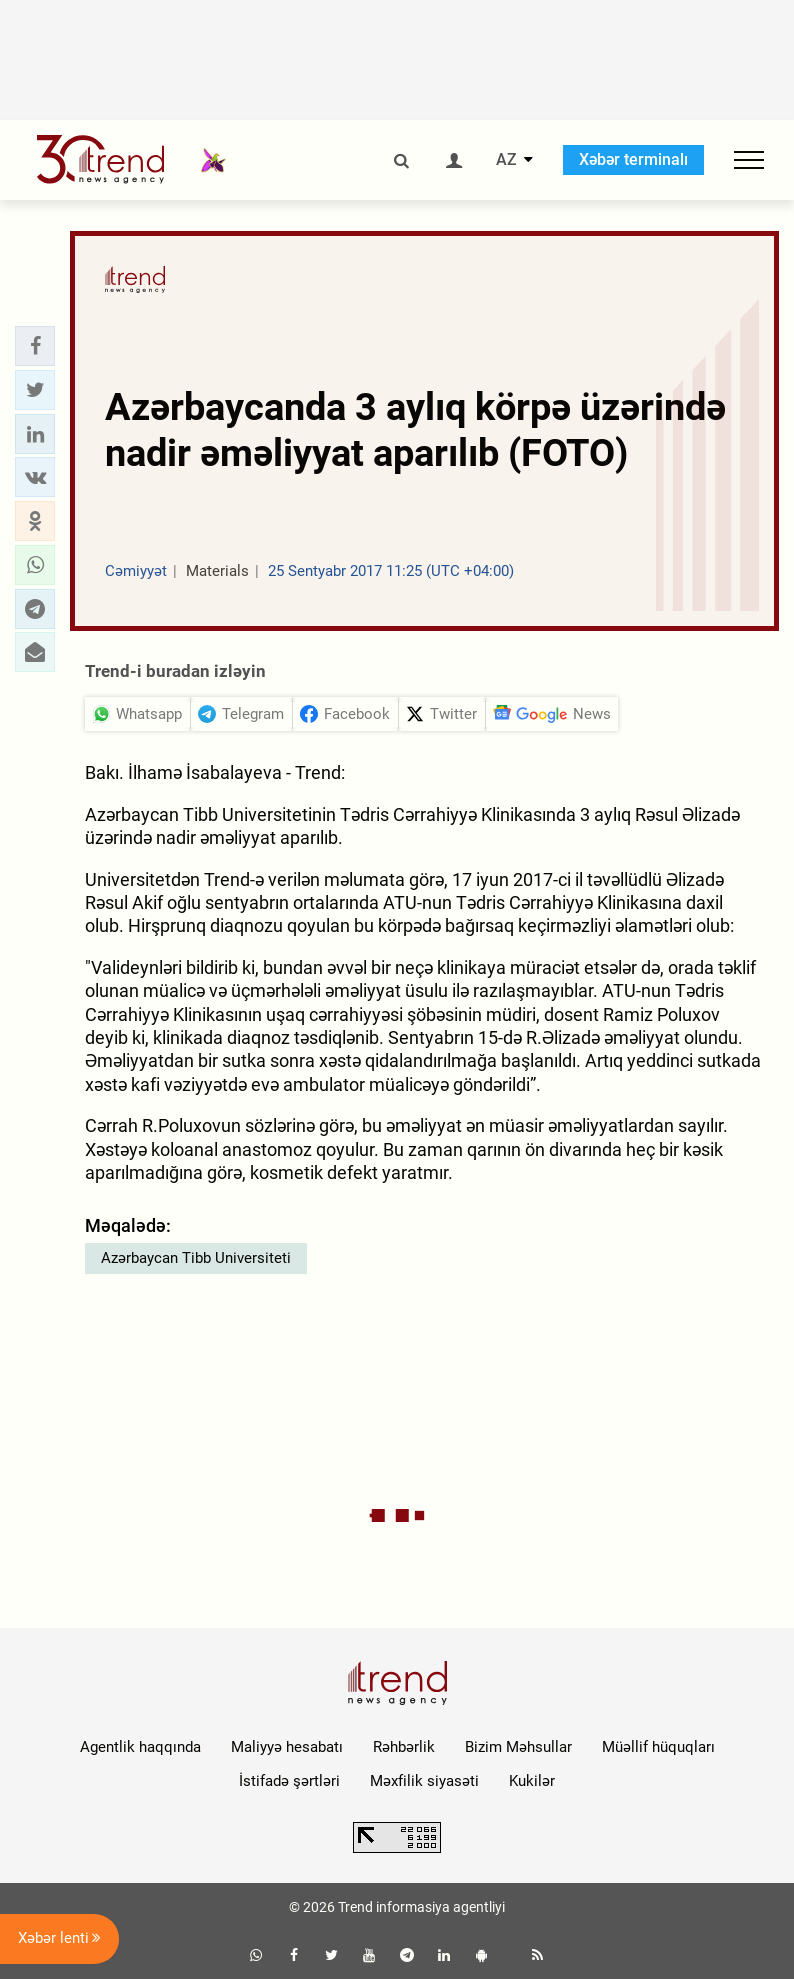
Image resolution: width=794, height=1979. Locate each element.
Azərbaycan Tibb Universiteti (196, 1258)
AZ (506, 160)
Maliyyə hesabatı (287, 1747)
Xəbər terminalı (633, 159)
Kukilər (532, 1781)
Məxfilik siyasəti (424, 1781)
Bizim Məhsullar (518, 1747)
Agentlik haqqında (140, 1747)
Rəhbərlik (404, 1747)
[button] (35, 346)
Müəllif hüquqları (658, 1747)
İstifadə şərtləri (289, 1781)
